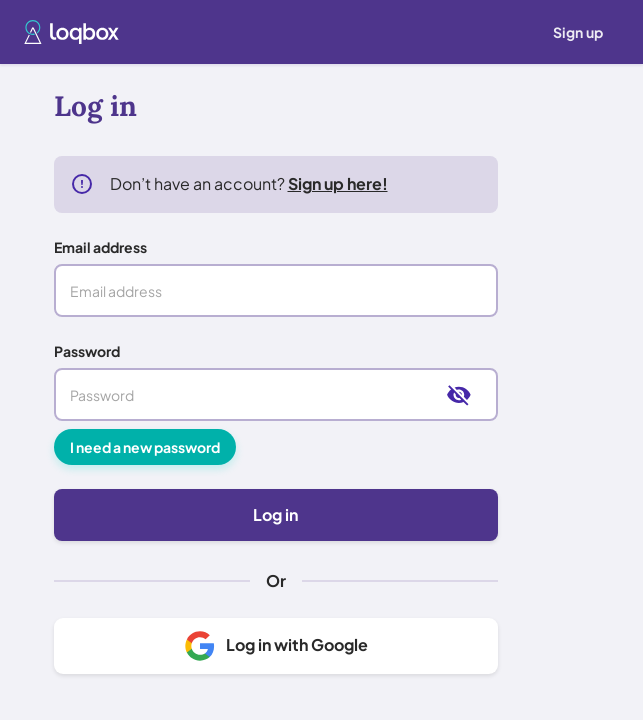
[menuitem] (578, 32)
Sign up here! (338, 191)
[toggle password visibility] (459, 403)
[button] (71, 32)
